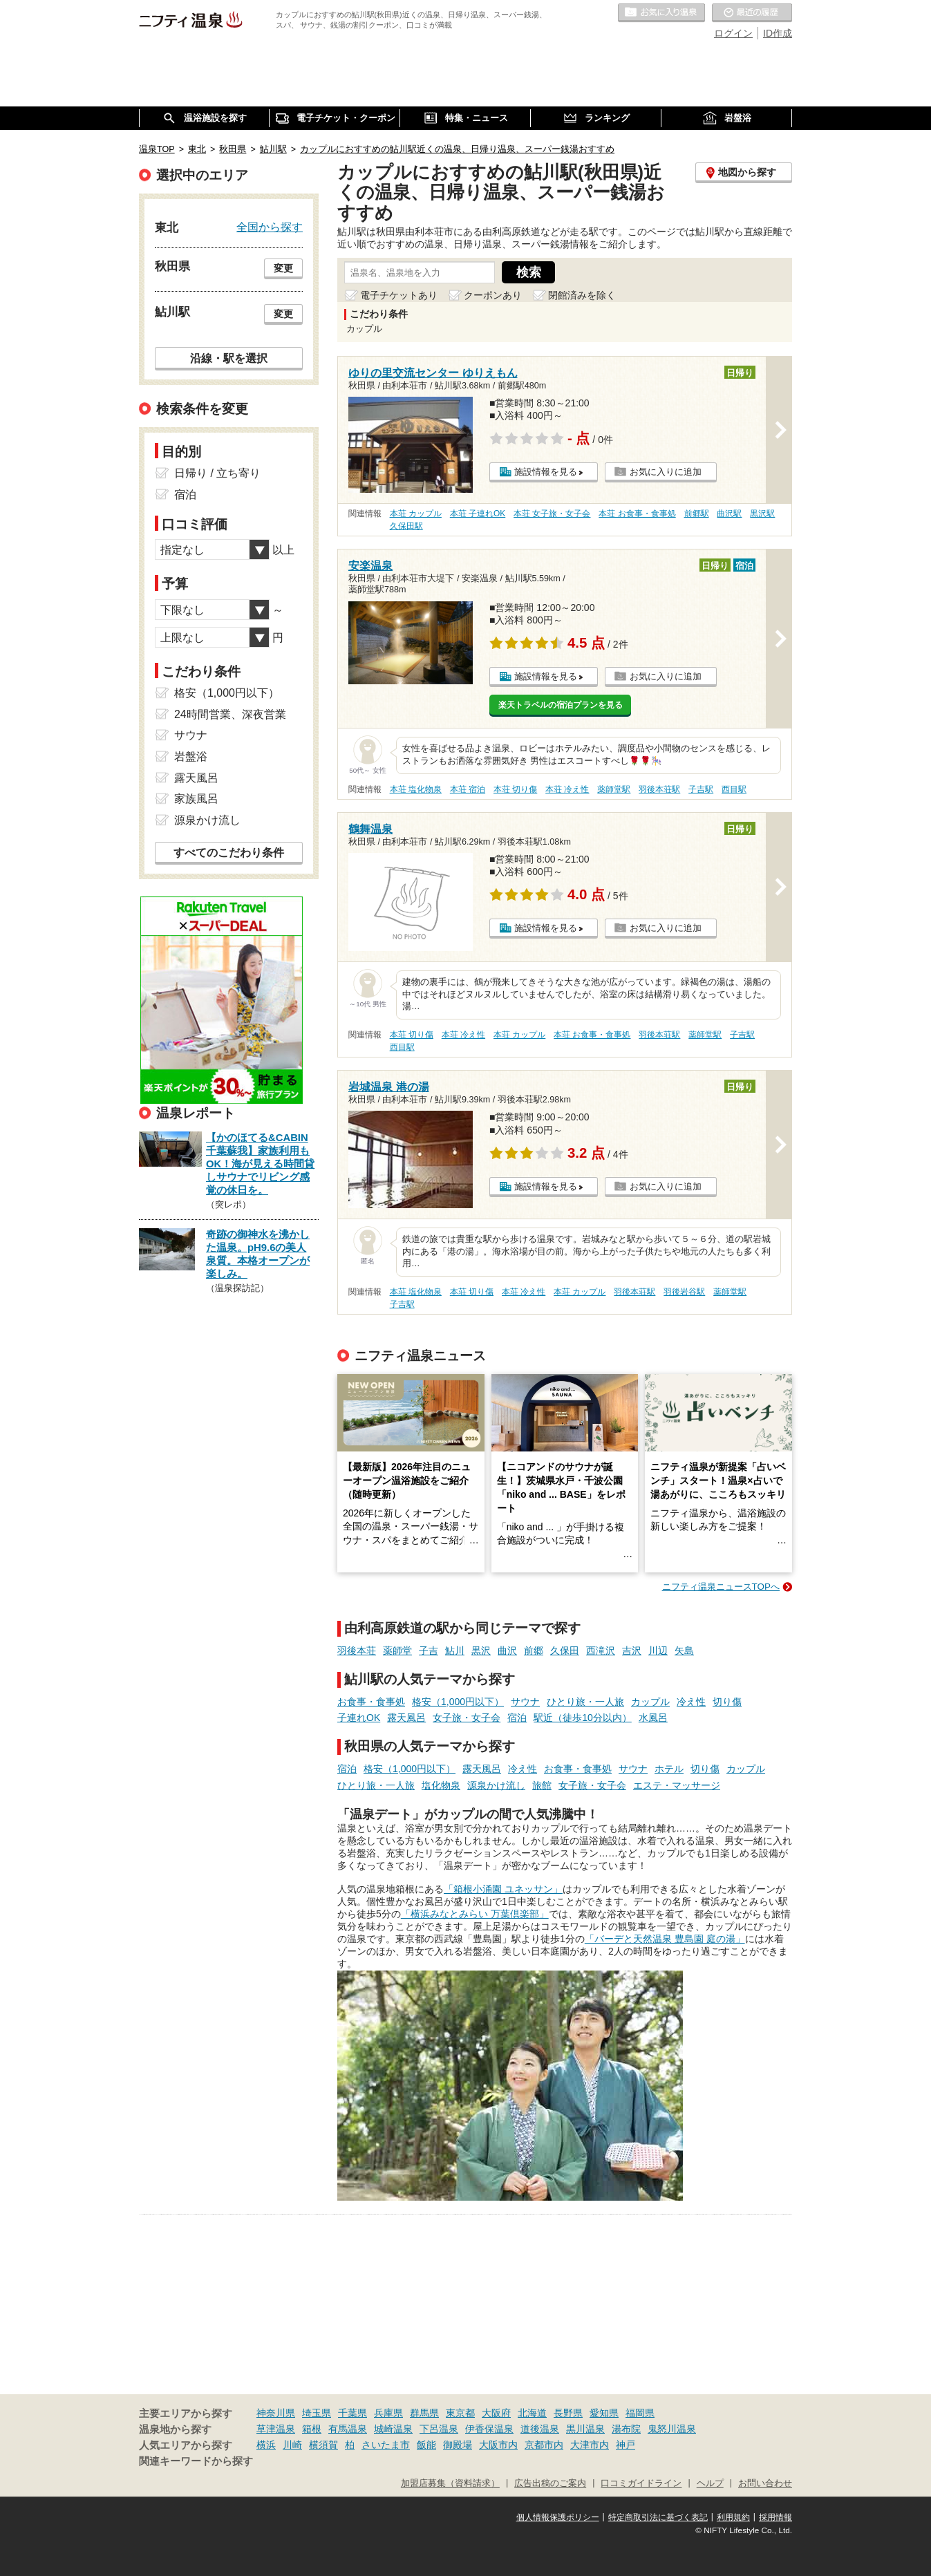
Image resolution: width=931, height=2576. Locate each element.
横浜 (266, 2444)
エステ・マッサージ (676, 1785)
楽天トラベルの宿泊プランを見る (560, 705)
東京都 (460, 2412)
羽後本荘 (356, 1650)
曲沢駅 (729, 513)
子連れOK (358, 1717)
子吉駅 (700, 789)
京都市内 (544, 2444)
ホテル (669, 1768)
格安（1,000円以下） (458, 1701)
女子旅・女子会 (466, 1717)
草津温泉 (275, 2428)
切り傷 (727, 1701)
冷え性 (691, 1701)
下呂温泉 (439, 2428)
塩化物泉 (441, 1785)
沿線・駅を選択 (228, 358)
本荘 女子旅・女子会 (552, 513)
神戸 (625, 2444)
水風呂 (653, 1717)
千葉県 (352, 2412)
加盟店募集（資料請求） (450, 2483)
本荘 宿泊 (467, 789)
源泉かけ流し (496, 1785)
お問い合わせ (765, 2483)
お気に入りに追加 (666, 472)
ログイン (733, 33)
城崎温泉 (393, 2428)
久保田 (564, 1650)
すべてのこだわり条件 (228, 852)
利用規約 (733, 2517)
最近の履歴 (752, 13)
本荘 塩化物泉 (416, 789)
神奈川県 (275, 2412)
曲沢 (507, 1650)
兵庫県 (388, 2412)
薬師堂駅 (613, 789)
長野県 (568, 2412)
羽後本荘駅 (659, 789)
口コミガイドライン (641, 2483)
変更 (283, 268)
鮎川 (454, 1650)
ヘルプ (710, 2483)
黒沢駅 (762, 513)
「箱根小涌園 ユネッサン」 (503, 1889)
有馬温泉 (347, 2428)
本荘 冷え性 (567, 789)
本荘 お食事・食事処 (637, 513)
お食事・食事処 (371, 1701)
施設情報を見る (545, 472)
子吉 (428, 1650)
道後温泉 (539, 2428)
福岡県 (640, 2412)
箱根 (311, 2428)
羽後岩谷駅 (684, 1292)
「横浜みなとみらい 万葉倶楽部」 (475, 1913)
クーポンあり (493, 295)
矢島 (684, 1650)
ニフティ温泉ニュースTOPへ (721, 1586)
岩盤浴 (190, 756)
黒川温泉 (585, 2428)
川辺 (658, 1650)
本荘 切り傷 (515, 789)
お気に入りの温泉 (661, 13)
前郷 (533, 1650)
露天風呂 (406, 1717)
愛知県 (604, 2412)
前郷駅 (696, 513)
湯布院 (626, 2428)
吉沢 (631, 1650)
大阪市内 (498, 2444)
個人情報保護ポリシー (557, 2517)
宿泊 (517, 1717)
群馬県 (424, 2412)
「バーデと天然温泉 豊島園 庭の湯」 (665, 1938)
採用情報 (775, 2517)
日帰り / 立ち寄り (217, 473)
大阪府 (496, 2412)
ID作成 (777, 33)
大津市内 (589, 2444)
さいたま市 (385, 2444)
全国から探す (269, 226)
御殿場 (457, 2444)
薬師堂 (397, 1650)
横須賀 (323, 2444)
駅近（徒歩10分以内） (583, 1717)
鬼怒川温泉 (672, 2428)
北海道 (532, 2412)
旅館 (542, 1785)
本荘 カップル (416, 513)
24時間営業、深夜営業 (230, 714)
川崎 (292, 2444)
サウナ (525, 1701)
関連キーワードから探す (196, 2461)
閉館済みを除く (582, 295)
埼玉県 (316, 2412)
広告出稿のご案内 (550, 2483)
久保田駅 (406, 526)
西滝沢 (600, 1650)
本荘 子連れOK (477, 513)
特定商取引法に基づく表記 (658, 2517)
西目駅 (734, 789)
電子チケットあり (399, 295)
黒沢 (481, 1650)
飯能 (426, 2444)
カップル (650, 1701)
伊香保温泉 (489, 2428)
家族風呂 (196, 799)
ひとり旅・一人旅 (585, 1701)
